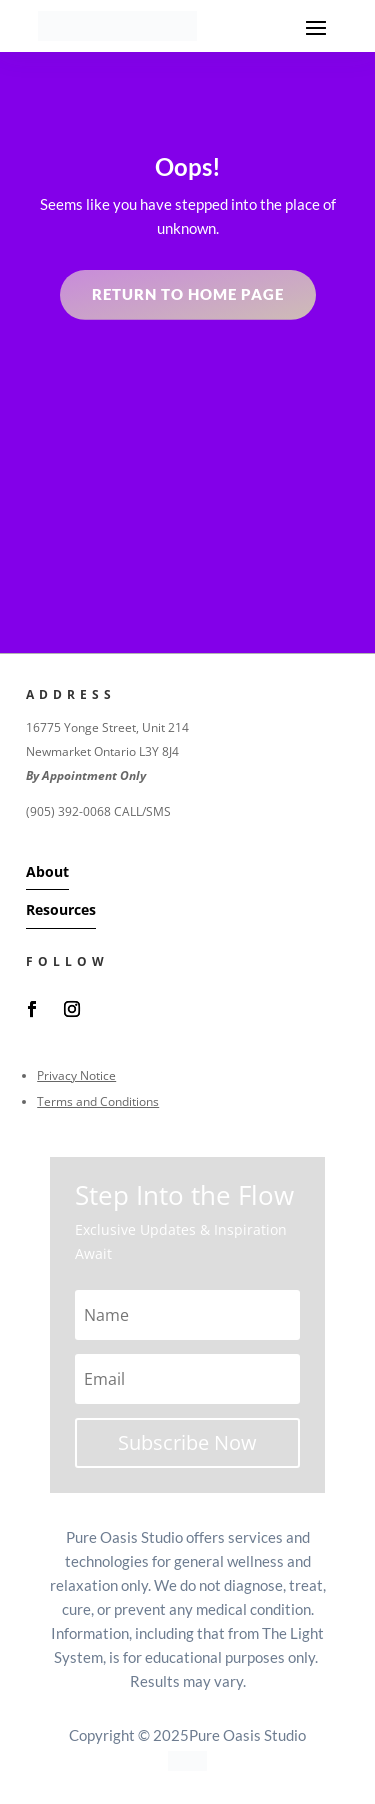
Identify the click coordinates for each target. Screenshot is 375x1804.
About (47, 871)
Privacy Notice (76, 1075)
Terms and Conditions (98, 1101)
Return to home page (188, 294)
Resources (61, 909)
